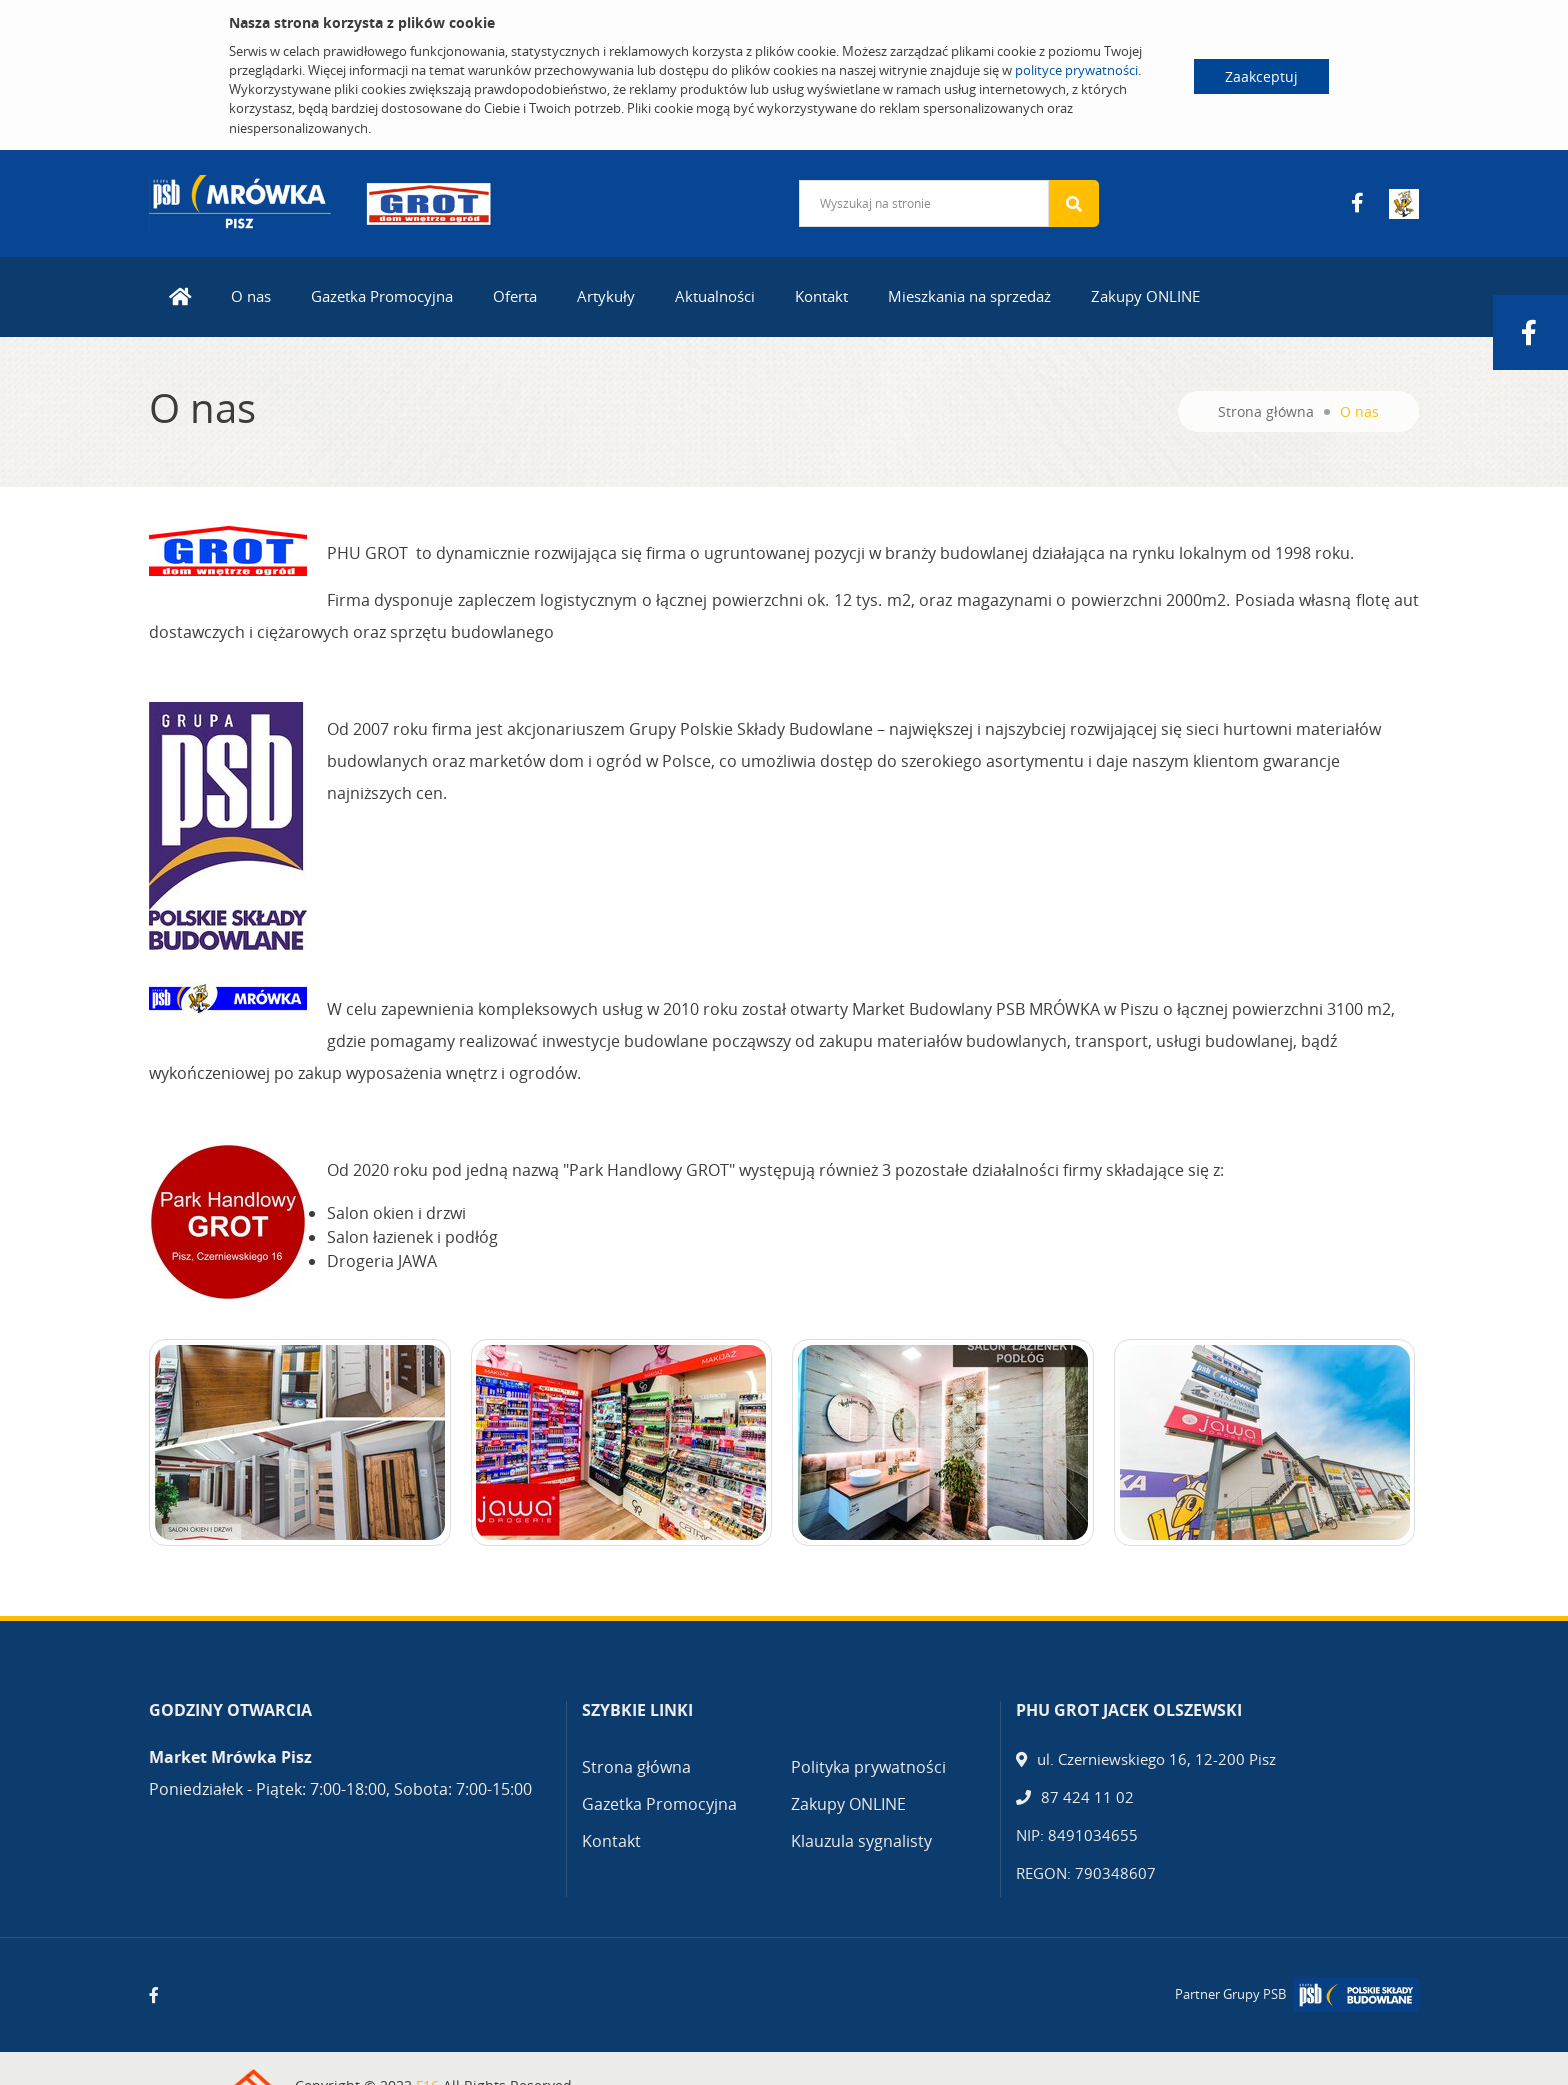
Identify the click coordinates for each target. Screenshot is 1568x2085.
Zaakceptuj (1261, 76)
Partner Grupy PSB (1230, 1994)
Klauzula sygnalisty (861, 1841)
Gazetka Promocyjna (382, 296)
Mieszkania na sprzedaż (969, 296)
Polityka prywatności (868, 1767)
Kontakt (821, 296)
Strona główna (1266, 411)
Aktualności (715, 296)
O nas (251, 296)
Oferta (515, 296)
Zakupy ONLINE (1145, 296)
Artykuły (606, 296)
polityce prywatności (1076, 70)
